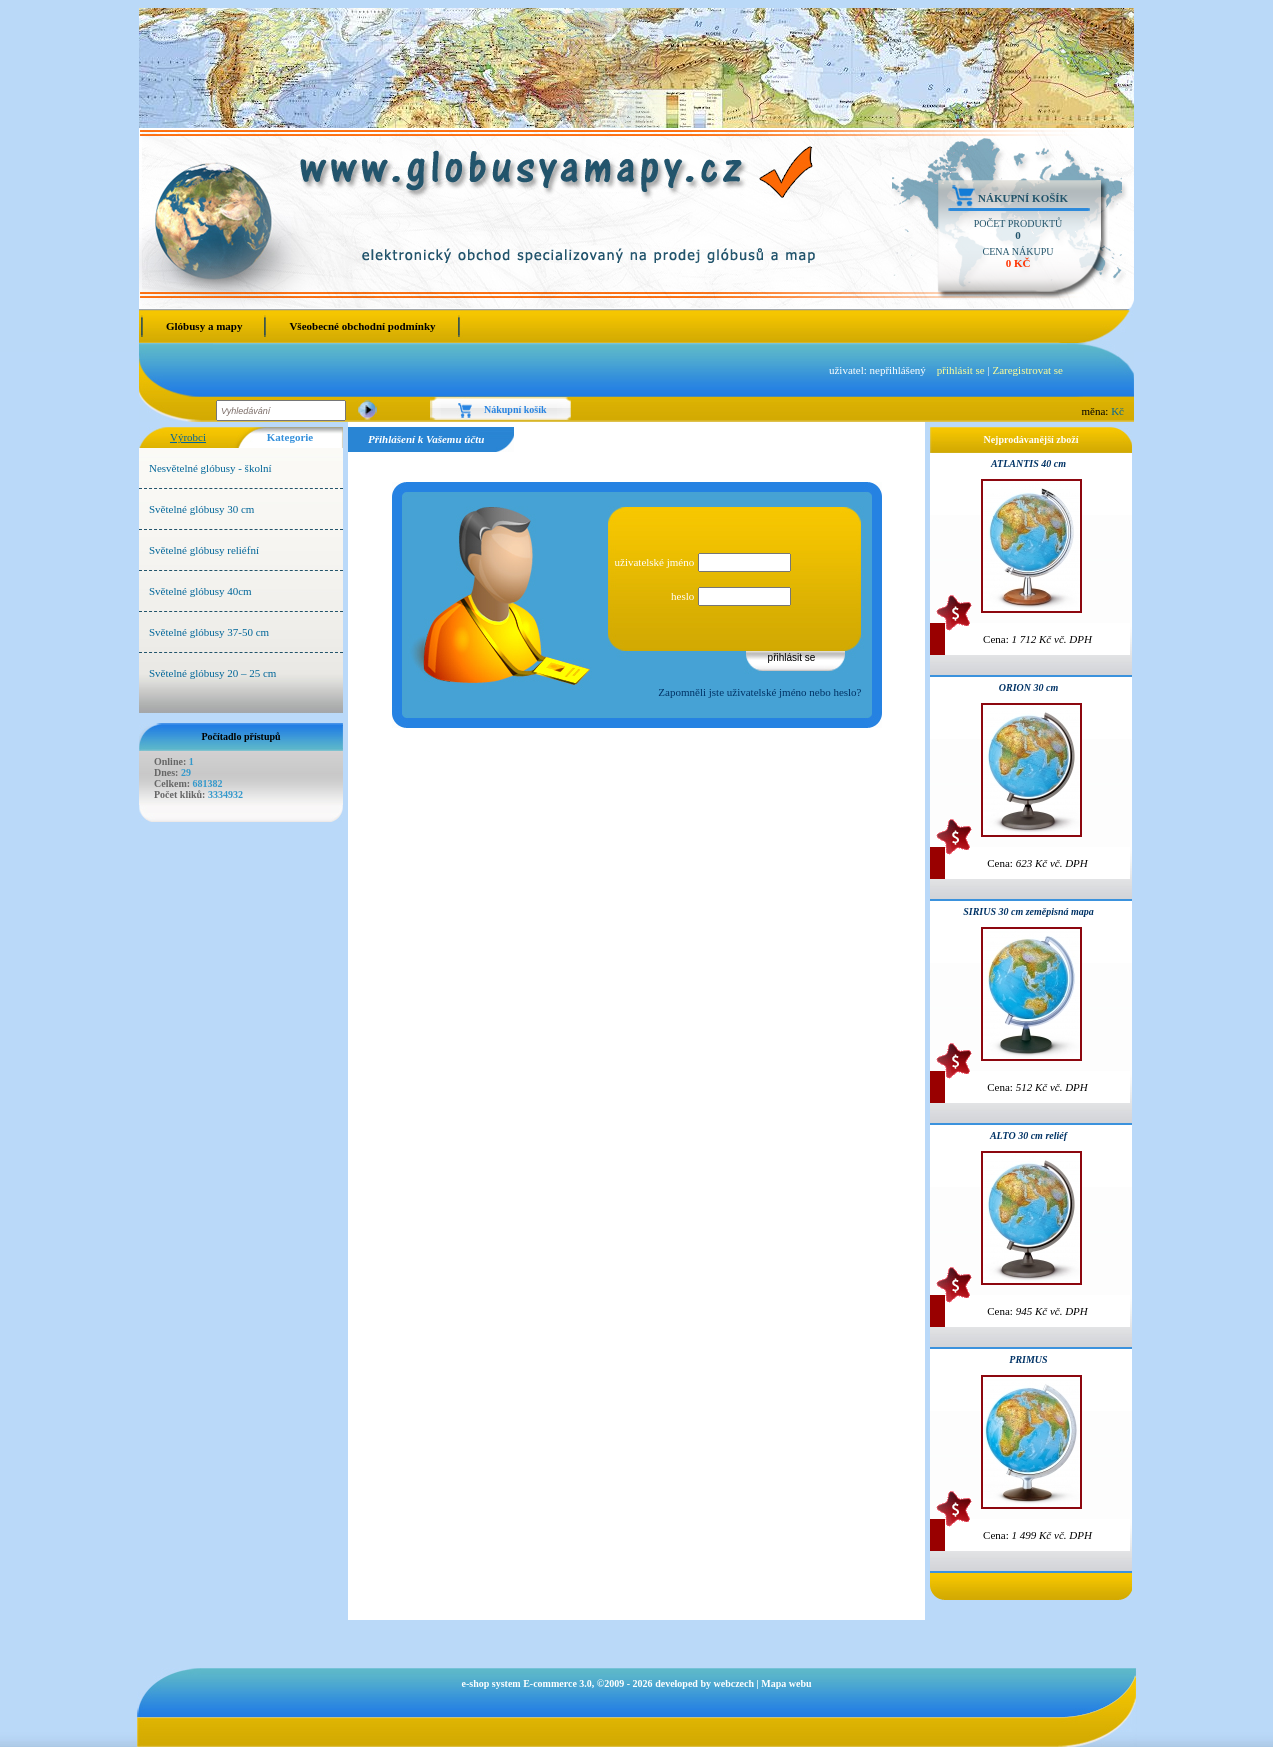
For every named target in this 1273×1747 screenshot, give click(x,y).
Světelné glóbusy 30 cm (201, 509)
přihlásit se (961, 370)
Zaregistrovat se (1027, 370)
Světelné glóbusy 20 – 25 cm (212, 673)
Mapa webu (786, 1683)
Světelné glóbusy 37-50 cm (209, 632)
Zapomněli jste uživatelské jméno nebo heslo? (759, 692)
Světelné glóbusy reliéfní (204, 550)
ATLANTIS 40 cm (1028, 463)
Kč (1117, 411)
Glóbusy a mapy (204, 326)
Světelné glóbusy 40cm (200, 591)
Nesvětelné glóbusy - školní (210, 468)
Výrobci (188, 437)
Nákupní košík (1023, 198)
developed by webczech (704, 1683)
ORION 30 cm (1028, 687)
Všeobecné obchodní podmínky (362, 326)
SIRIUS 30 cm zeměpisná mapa (1028, 911)
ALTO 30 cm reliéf (1028, 1135)
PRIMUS (1028, 1359)
